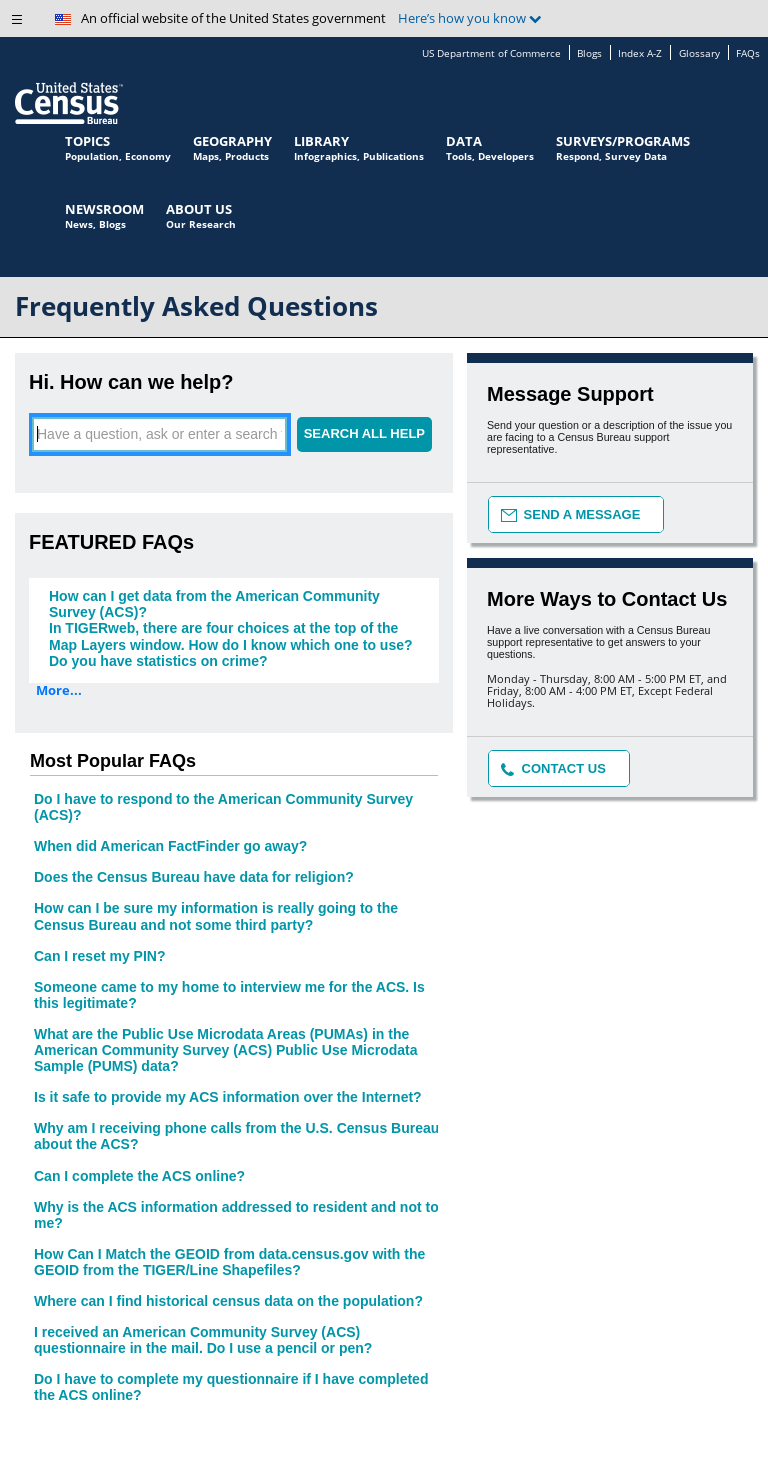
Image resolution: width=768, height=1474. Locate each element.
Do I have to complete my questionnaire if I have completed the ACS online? (231, 1387)
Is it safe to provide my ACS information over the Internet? (228, 1097)
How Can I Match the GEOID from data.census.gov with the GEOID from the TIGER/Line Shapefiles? (229, 1262)
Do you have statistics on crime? (158, 661)
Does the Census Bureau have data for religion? (194, 877)
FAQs (748, 54)
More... (59, 690)
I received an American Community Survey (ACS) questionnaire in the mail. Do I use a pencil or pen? (203, 1340)
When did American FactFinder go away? (170, 846)
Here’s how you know (470, 18)
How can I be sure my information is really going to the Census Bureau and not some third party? (216, 916)
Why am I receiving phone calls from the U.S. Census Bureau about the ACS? (236, 1136)
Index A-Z (640, 54)
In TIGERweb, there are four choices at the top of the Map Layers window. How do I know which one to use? (231, 636)
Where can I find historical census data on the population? (228, 1301)
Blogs (589, 54)
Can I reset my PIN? (100, 956)
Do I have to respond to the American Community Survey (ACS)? (223, 807)
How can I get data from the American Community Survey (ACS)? (214, 604)
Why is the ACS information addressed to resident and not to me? (236, 1215)
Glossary (699, 54)
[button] (25, 25)
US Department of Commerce (491, 54)
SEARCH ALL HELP (364, 433)
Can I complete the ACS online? (139, 1176)
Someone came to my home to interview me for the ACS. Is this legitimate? (229, 995)
